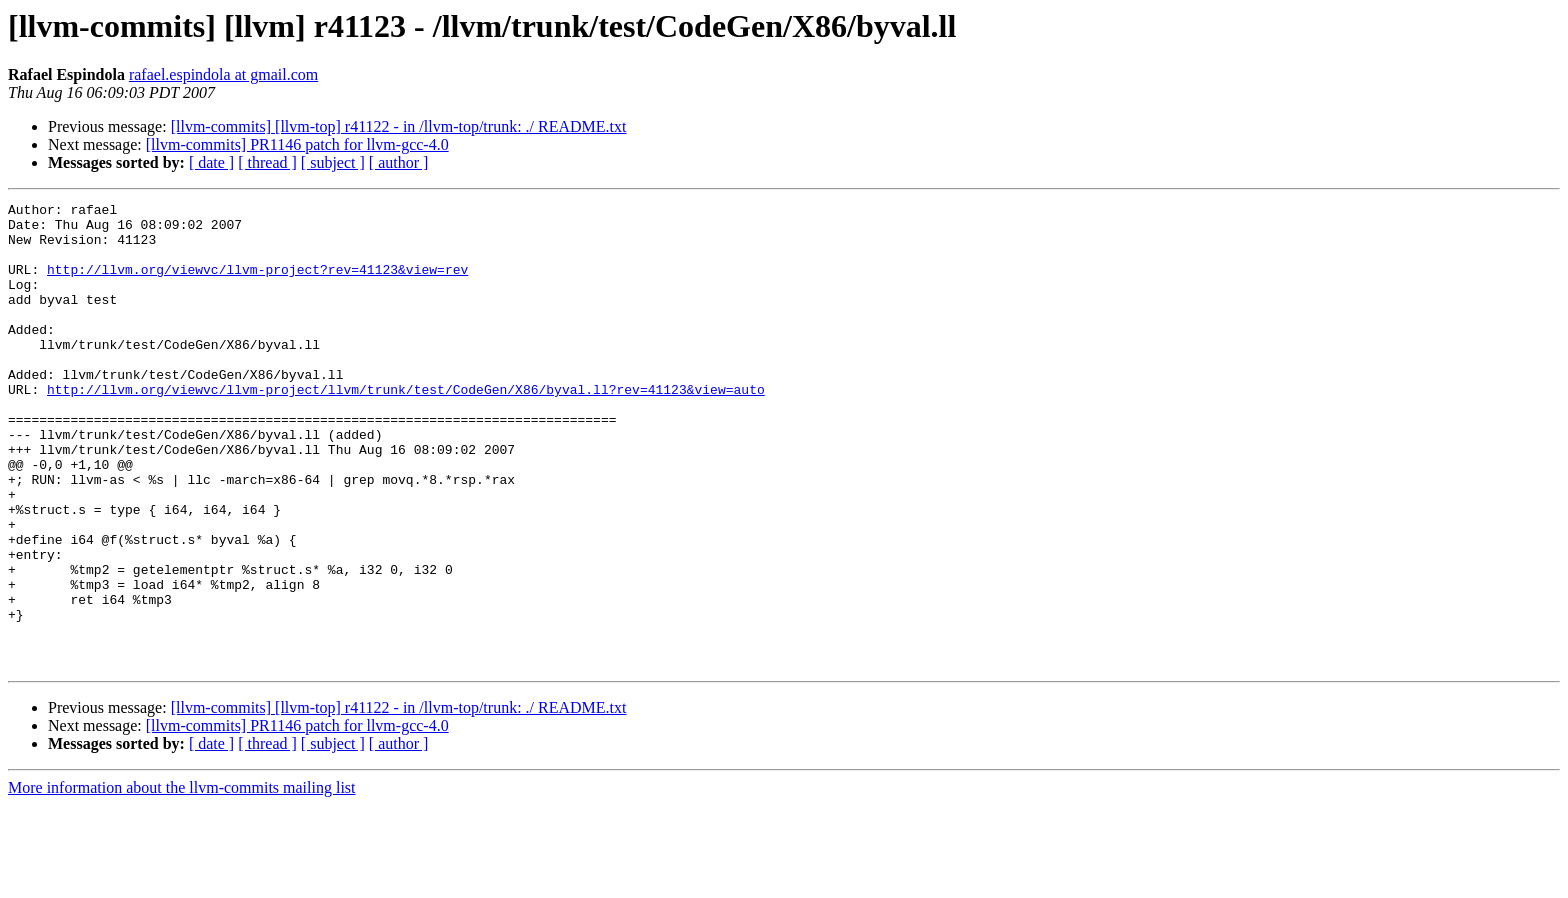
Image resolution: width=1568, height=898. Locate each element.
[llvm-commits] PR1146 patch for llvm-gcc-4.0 (297, 144)
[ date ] (211, 162)
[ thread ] (267, 162)
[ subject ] (333, 162)
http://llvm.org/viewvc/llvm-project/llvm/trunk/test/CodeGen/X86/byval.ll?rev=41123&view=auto (406, 428)
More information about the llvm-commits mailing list (182, 880)
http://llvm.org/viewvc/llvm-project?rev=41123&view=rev (257, 284)
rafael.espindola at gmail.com (223, 74)
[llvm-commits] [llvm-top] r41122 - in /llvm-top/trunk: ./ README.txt (399, 126)
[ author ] (399, 162)
